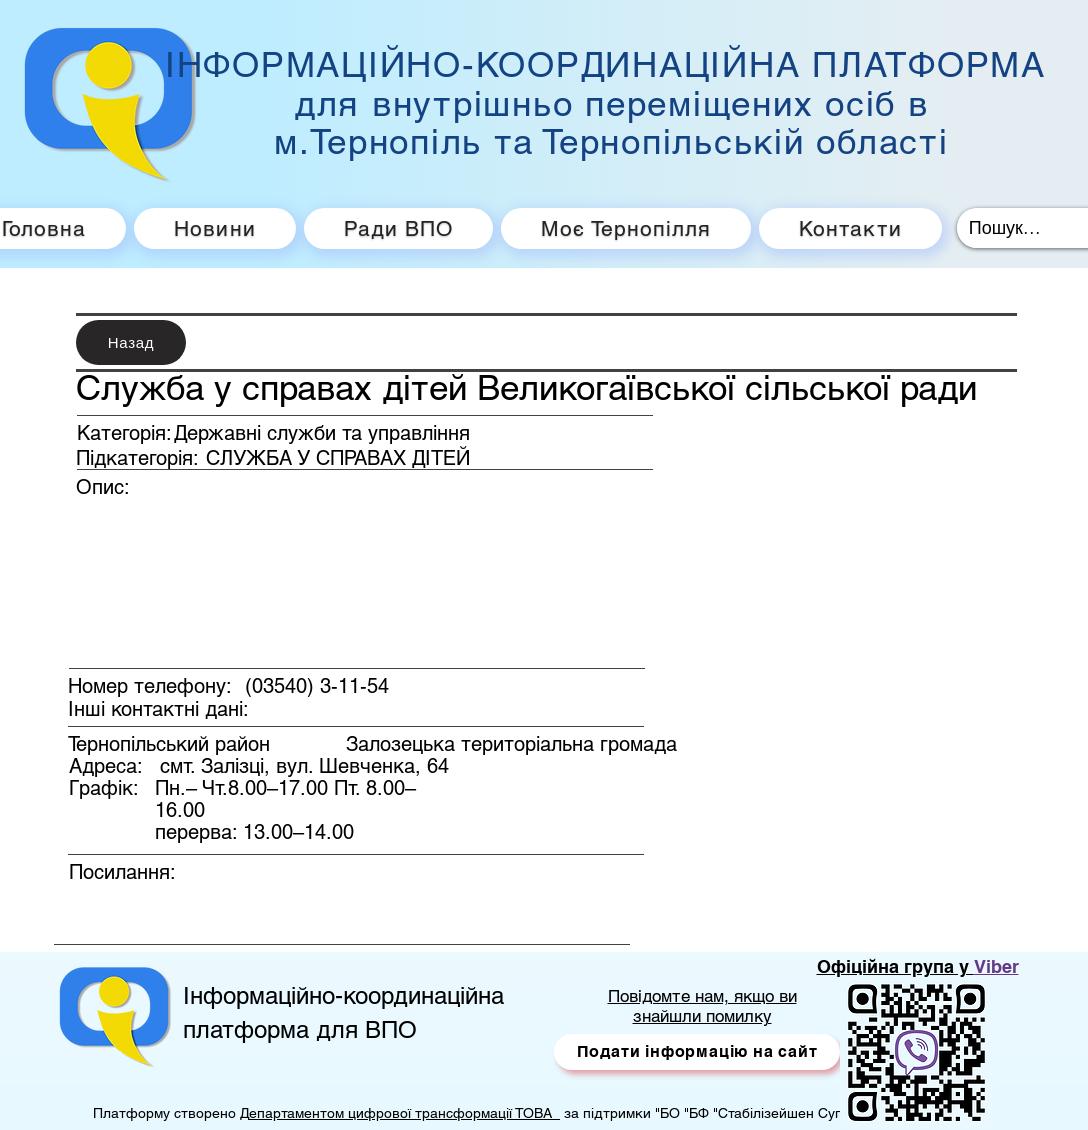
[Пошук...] (1008, 228)
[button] (697, 1052)
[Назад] (131, 342)
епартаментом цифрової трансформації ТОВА (404, 1113)
